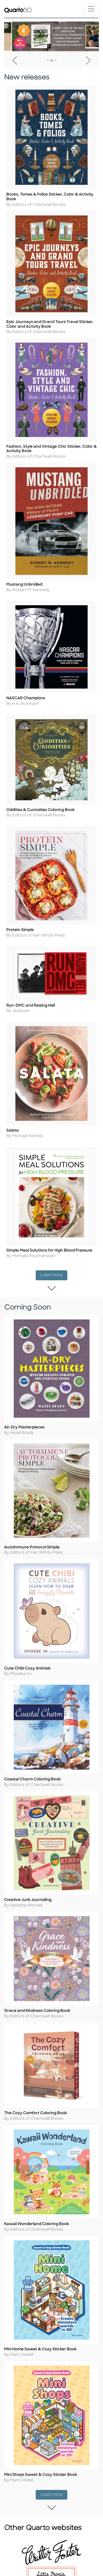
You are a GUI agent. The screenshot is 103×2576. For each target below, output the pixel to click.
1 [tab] (48, 61)
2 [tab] (52, 61)
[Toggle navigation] (91, 8)
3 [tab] (55, 61)
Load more (53, 1275)
